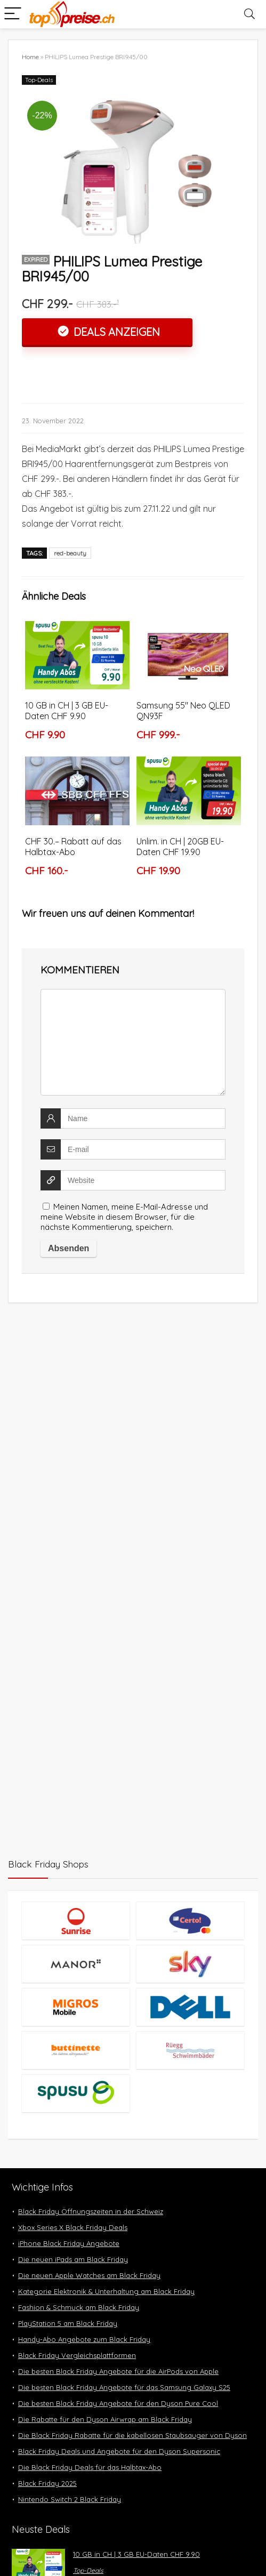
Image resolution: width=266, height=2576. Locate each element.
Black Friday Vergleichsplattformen (77, 2355)
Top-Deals (39, 80)
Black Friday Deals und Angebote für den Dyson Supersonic (119, 2451)
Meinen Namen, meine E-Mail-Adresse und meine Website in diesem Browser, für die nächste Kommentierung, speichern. (124, 1217)
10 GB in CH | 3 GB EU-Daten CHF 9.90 (66, 710)
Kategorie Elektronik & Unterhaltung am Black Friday (106, 2291)
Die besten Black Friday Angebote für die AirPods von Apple (118, 2371)
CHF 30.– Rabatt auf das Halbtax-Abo (73, 846)
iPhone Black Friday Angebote (68, 2243)
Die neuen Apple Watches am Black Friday (89, 2275)
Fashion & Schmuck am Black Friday (78, 2307)
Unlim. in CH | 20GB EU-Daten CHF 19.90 (180, 846)
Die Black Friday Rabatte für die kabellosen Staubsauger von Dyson (132, 2435)
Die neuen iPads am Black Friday (73, 2259)
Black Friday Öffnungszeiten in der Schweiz (90, 2211)
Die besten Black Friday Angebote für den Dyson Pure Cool (118, 2403)
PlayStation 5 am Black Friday (67, 2323)
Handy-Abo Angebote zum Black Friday (84, 2339)
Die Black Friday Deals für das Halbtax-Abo (90, 2467)
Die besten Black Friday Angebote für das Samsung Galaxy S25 (124, 2387)
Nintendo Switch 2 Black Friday (69, 2499)
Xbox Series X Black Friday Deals (72, 2227)
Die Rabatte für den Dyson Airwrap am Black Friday (105, 2419)
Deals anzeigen (115, 332)
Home (30, 57)
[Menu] (13, 14)
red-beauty (70, 553)
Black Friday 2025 (47, 2483)
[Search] (249, 14)
